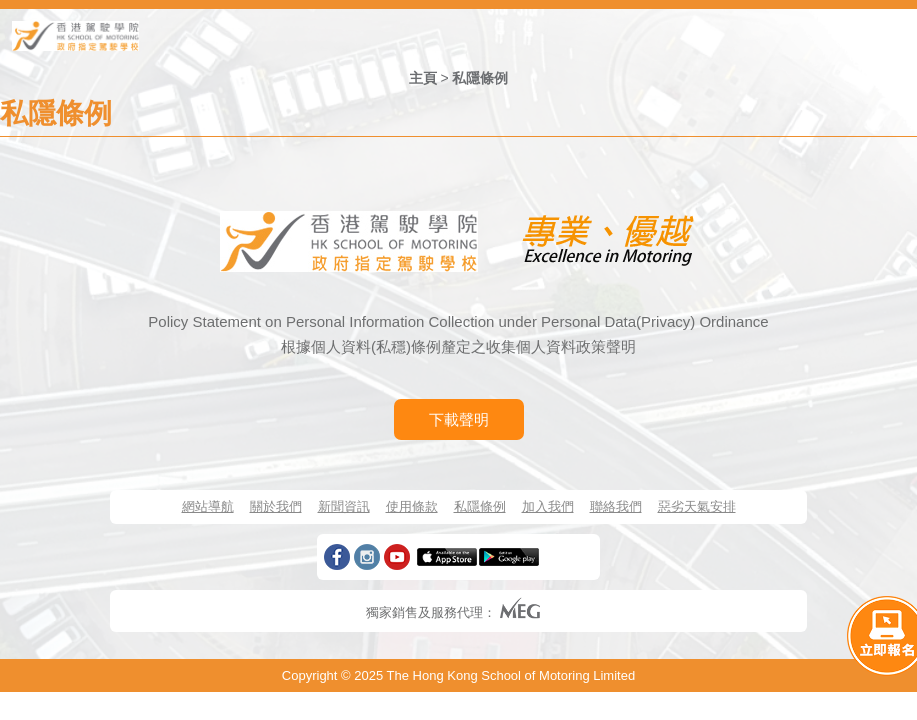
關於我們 (276, 506)
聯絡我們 (616, 506)
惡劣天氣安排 (697, 506)
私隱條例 (480, 78)
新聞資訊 (344, 506)
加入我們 (548, 506)
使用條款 (412, 506)
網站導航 (208, 506)
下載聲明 (459, 419)
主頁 (423, 78)
